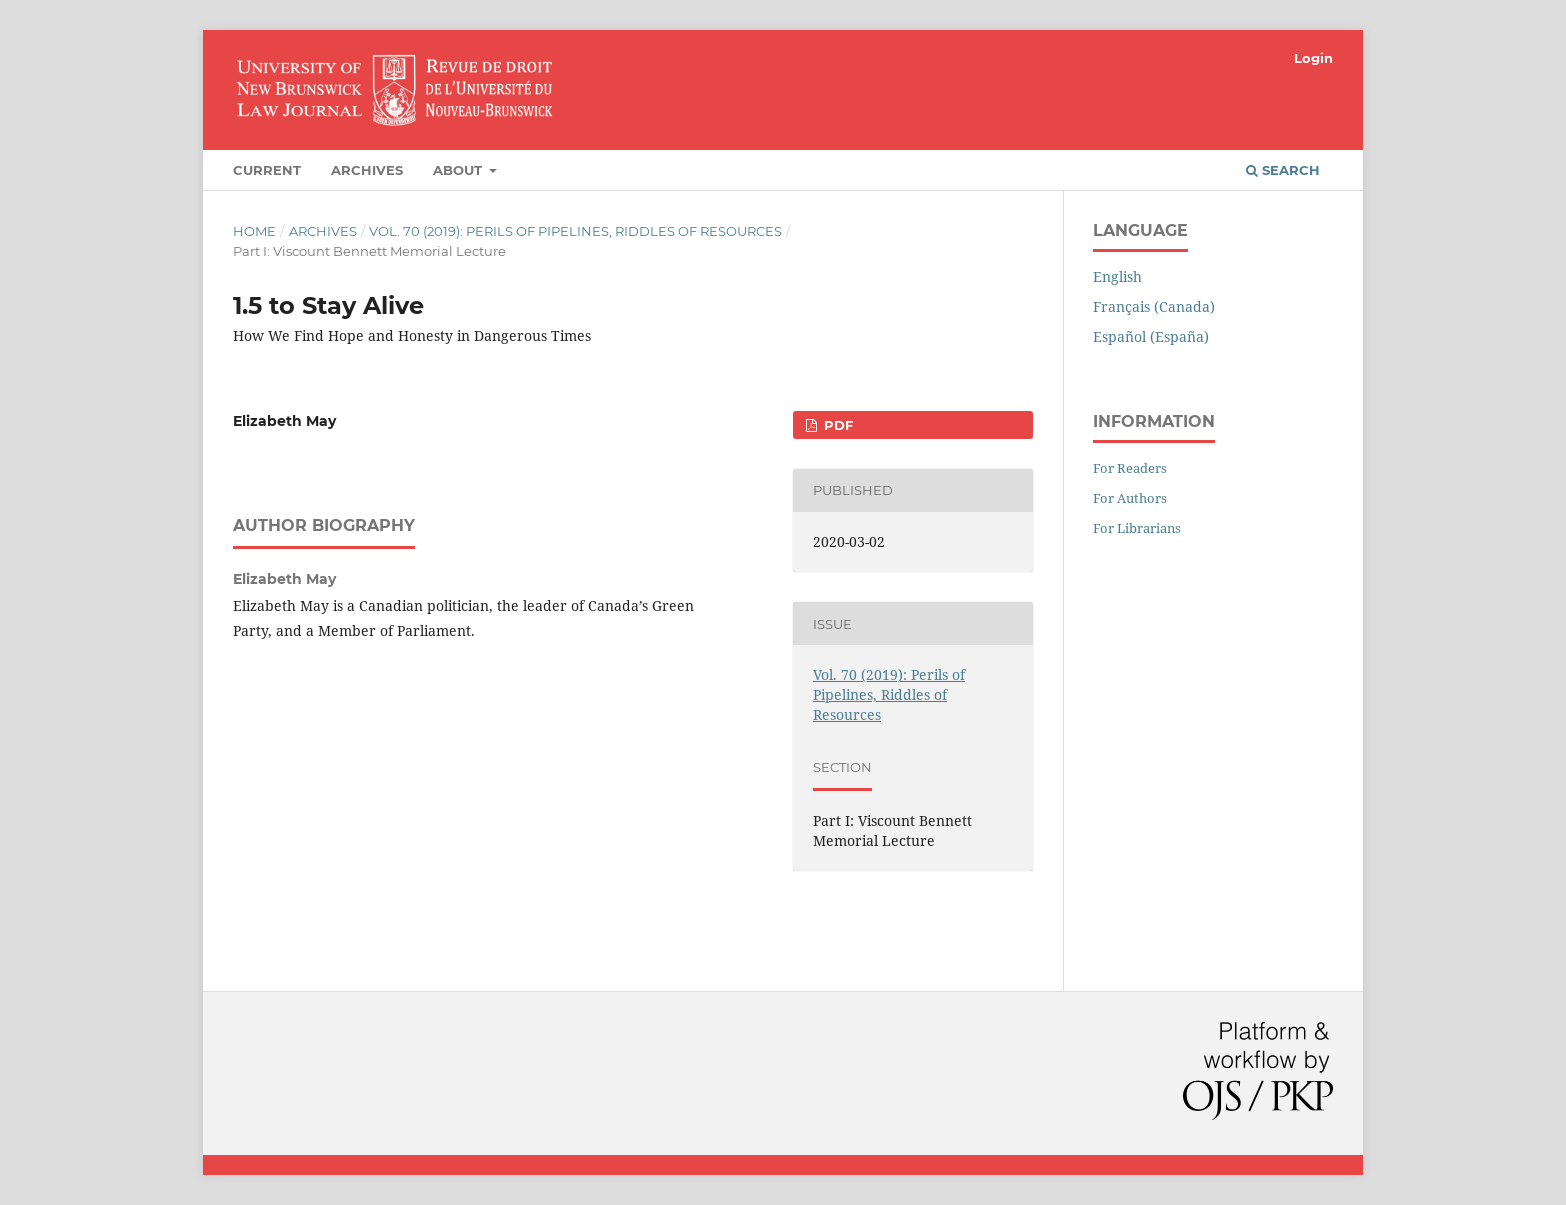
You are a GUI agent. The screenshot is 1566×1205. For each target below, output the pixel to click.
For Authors (1130, 498)
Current (267, 170)
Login (1313, 58)
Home (254, 231)
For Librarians (1137, 528)
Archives (367, 170)
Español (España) (1151, 336)
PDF (836, 425)
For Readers (1130, 468)
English (1117, 276)
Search (1283, 170)
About (459, 170)
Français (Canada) (1154, 306)
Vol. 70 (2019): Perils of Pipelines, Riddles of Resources (575, 231)
